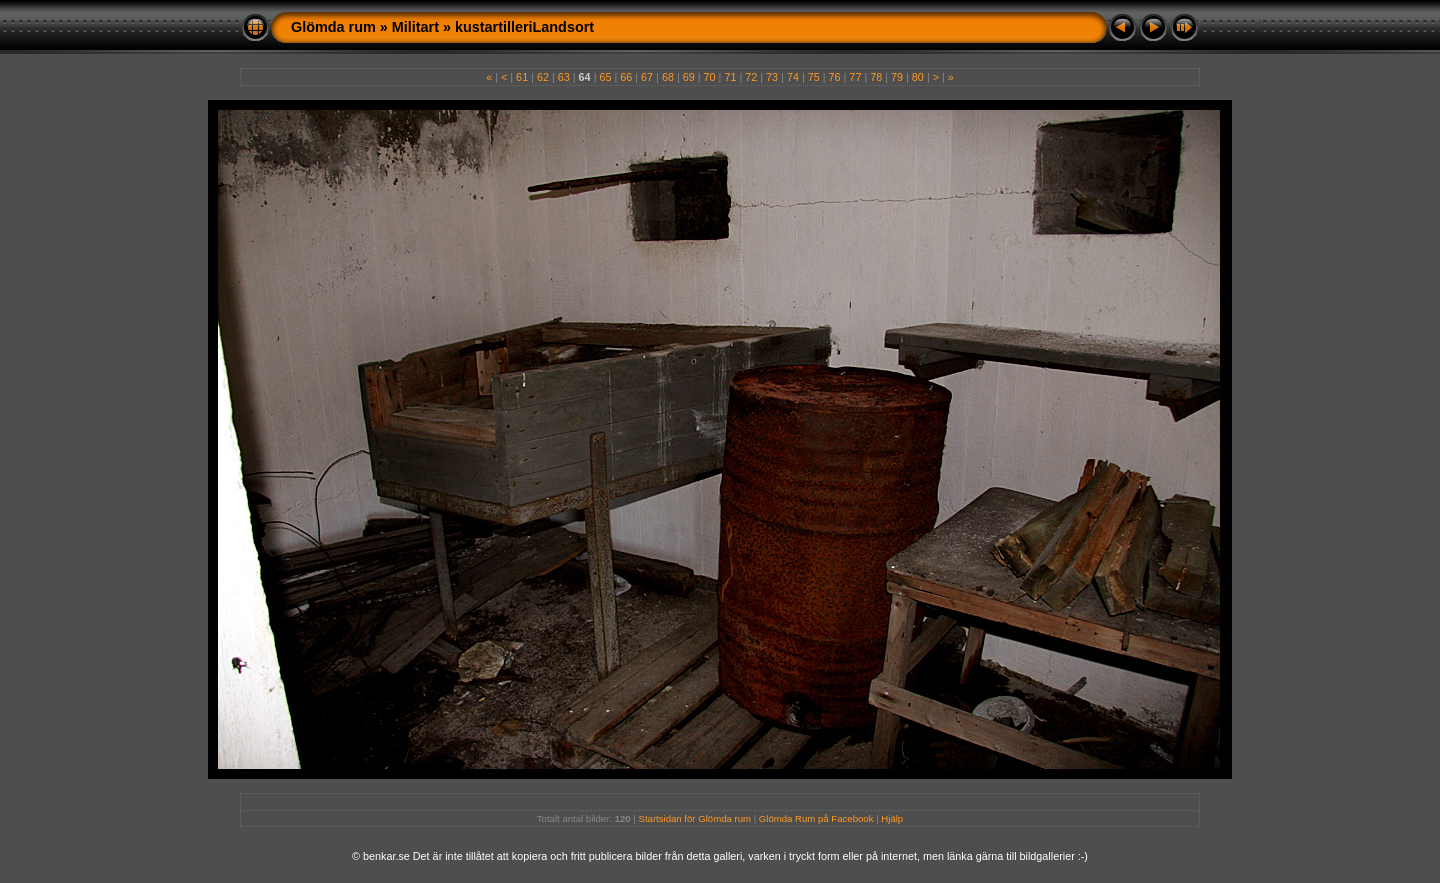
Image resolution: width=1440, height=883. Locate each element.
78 (876, 77)
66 (626, 77)
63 (564, 77)
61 (522, 77)
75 (814, 77)
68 (668, 77)
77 (855, 77)
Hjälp (892, 818)
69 (689, 77)
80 (918, 77)
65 (605, 77)
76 (835, 77)
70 (710, 77)
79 (897, 77)
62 (543, 77)
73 (772, 77)
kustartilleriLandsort (524, 27)
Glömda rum (333, 27)
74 (793, 77)
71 (730, 77)
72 (751, 77)
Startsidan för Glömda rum (695, 818)
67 (647, 77)
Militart (415, 27)
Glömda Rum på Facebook (816, 818)
